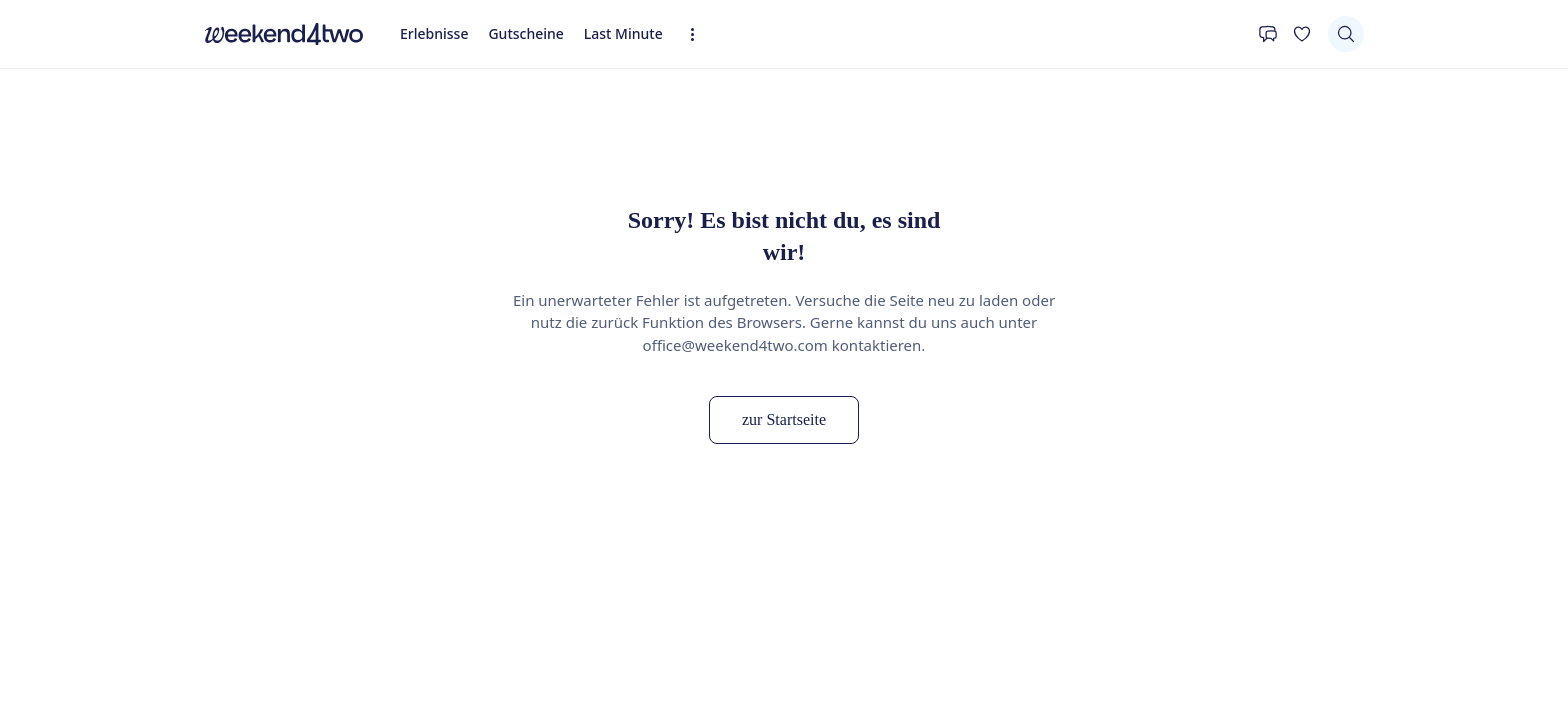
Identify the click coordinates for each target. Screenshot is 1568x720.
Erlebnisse (434, 33)
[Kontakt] (1268, 34)
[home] (284, 34)
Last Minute (623, 33)
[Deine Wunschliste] (1302, 34)
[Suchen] (1346, 34)
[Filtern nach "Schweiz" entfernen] (489, 646)
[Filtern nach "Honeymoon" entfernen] (366, 646)
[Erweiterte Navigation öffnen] (698, 34)
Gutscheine (525, 33)
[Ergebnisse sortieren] (1302, 696)
